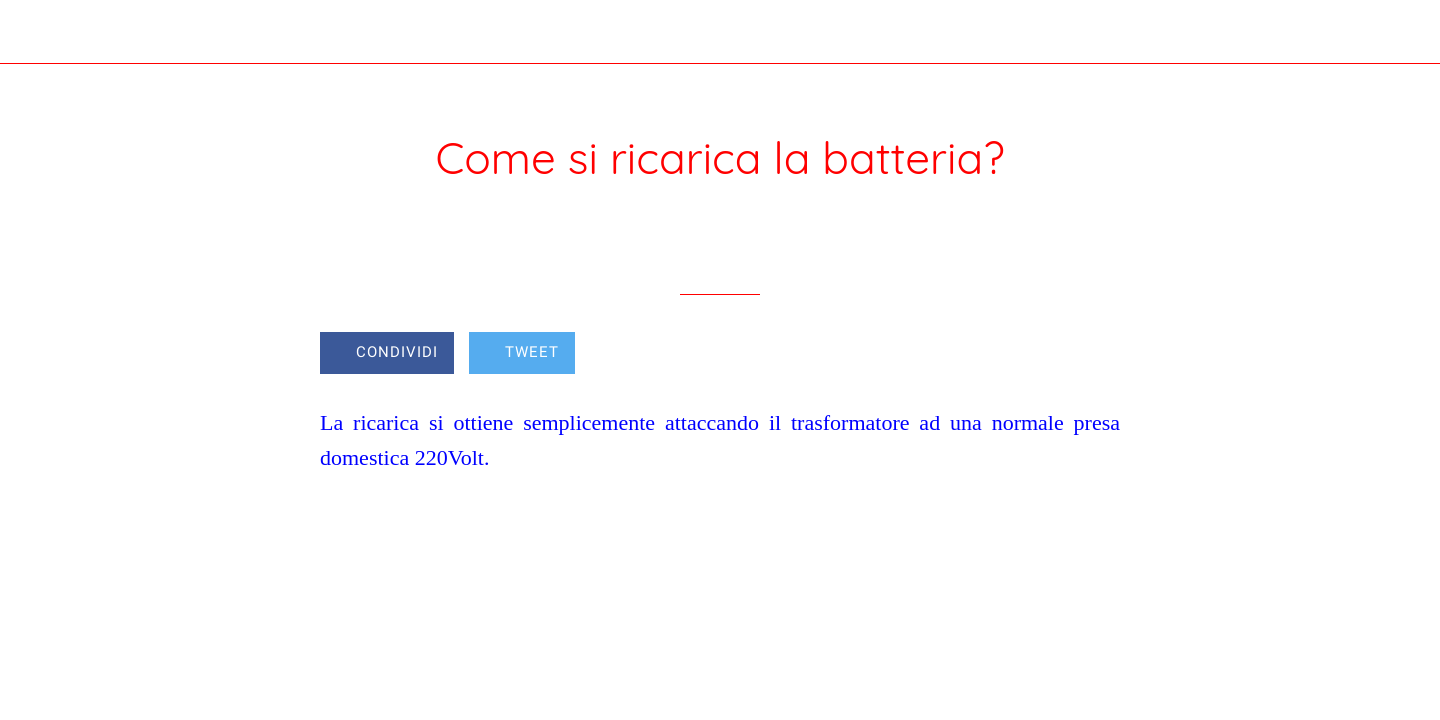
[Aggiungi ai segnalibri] (1048, 355)
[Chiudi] (40, 32)
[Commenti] (1096, 355)
